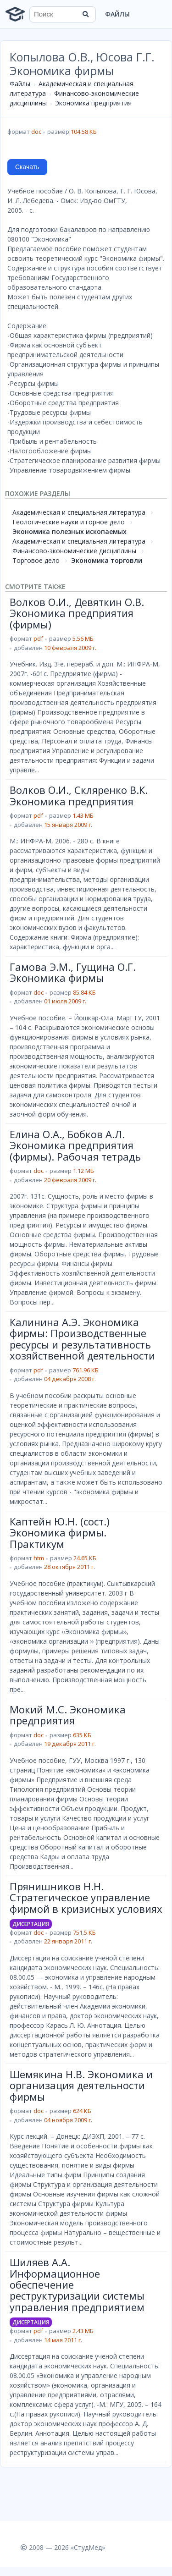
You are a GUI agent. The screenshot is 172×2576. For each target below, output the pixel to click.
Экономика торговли (106, 560)
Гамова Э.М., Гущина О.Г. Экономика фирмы (73, 972)
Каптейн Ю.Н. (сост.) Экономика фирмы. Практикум (60, 1532)
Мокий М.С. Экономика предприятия (68, 1714)
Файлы (117, 14)
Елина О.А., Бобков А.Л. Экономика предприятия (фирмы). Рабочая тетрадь (75, 1145)
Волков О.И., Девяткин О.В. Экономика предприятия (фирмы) (77, 613)
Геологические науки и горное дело (68, 521)
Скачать (27, 167)
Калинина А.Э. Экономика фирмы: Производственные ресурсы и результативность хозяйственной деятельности (82, 1338)
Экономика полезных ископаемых (69, 531)
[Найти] (85, 14)
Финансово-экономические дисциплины (74, 550)
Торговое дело (36, 560)
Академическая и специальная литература (78, 512)
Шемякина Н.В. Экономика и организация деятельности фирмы (81, 2085)
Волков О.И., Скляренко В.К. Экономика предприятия (79, 795)
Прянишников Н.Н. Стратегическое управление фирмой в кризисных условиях (86, 1897)
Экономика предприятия (93, 103)
